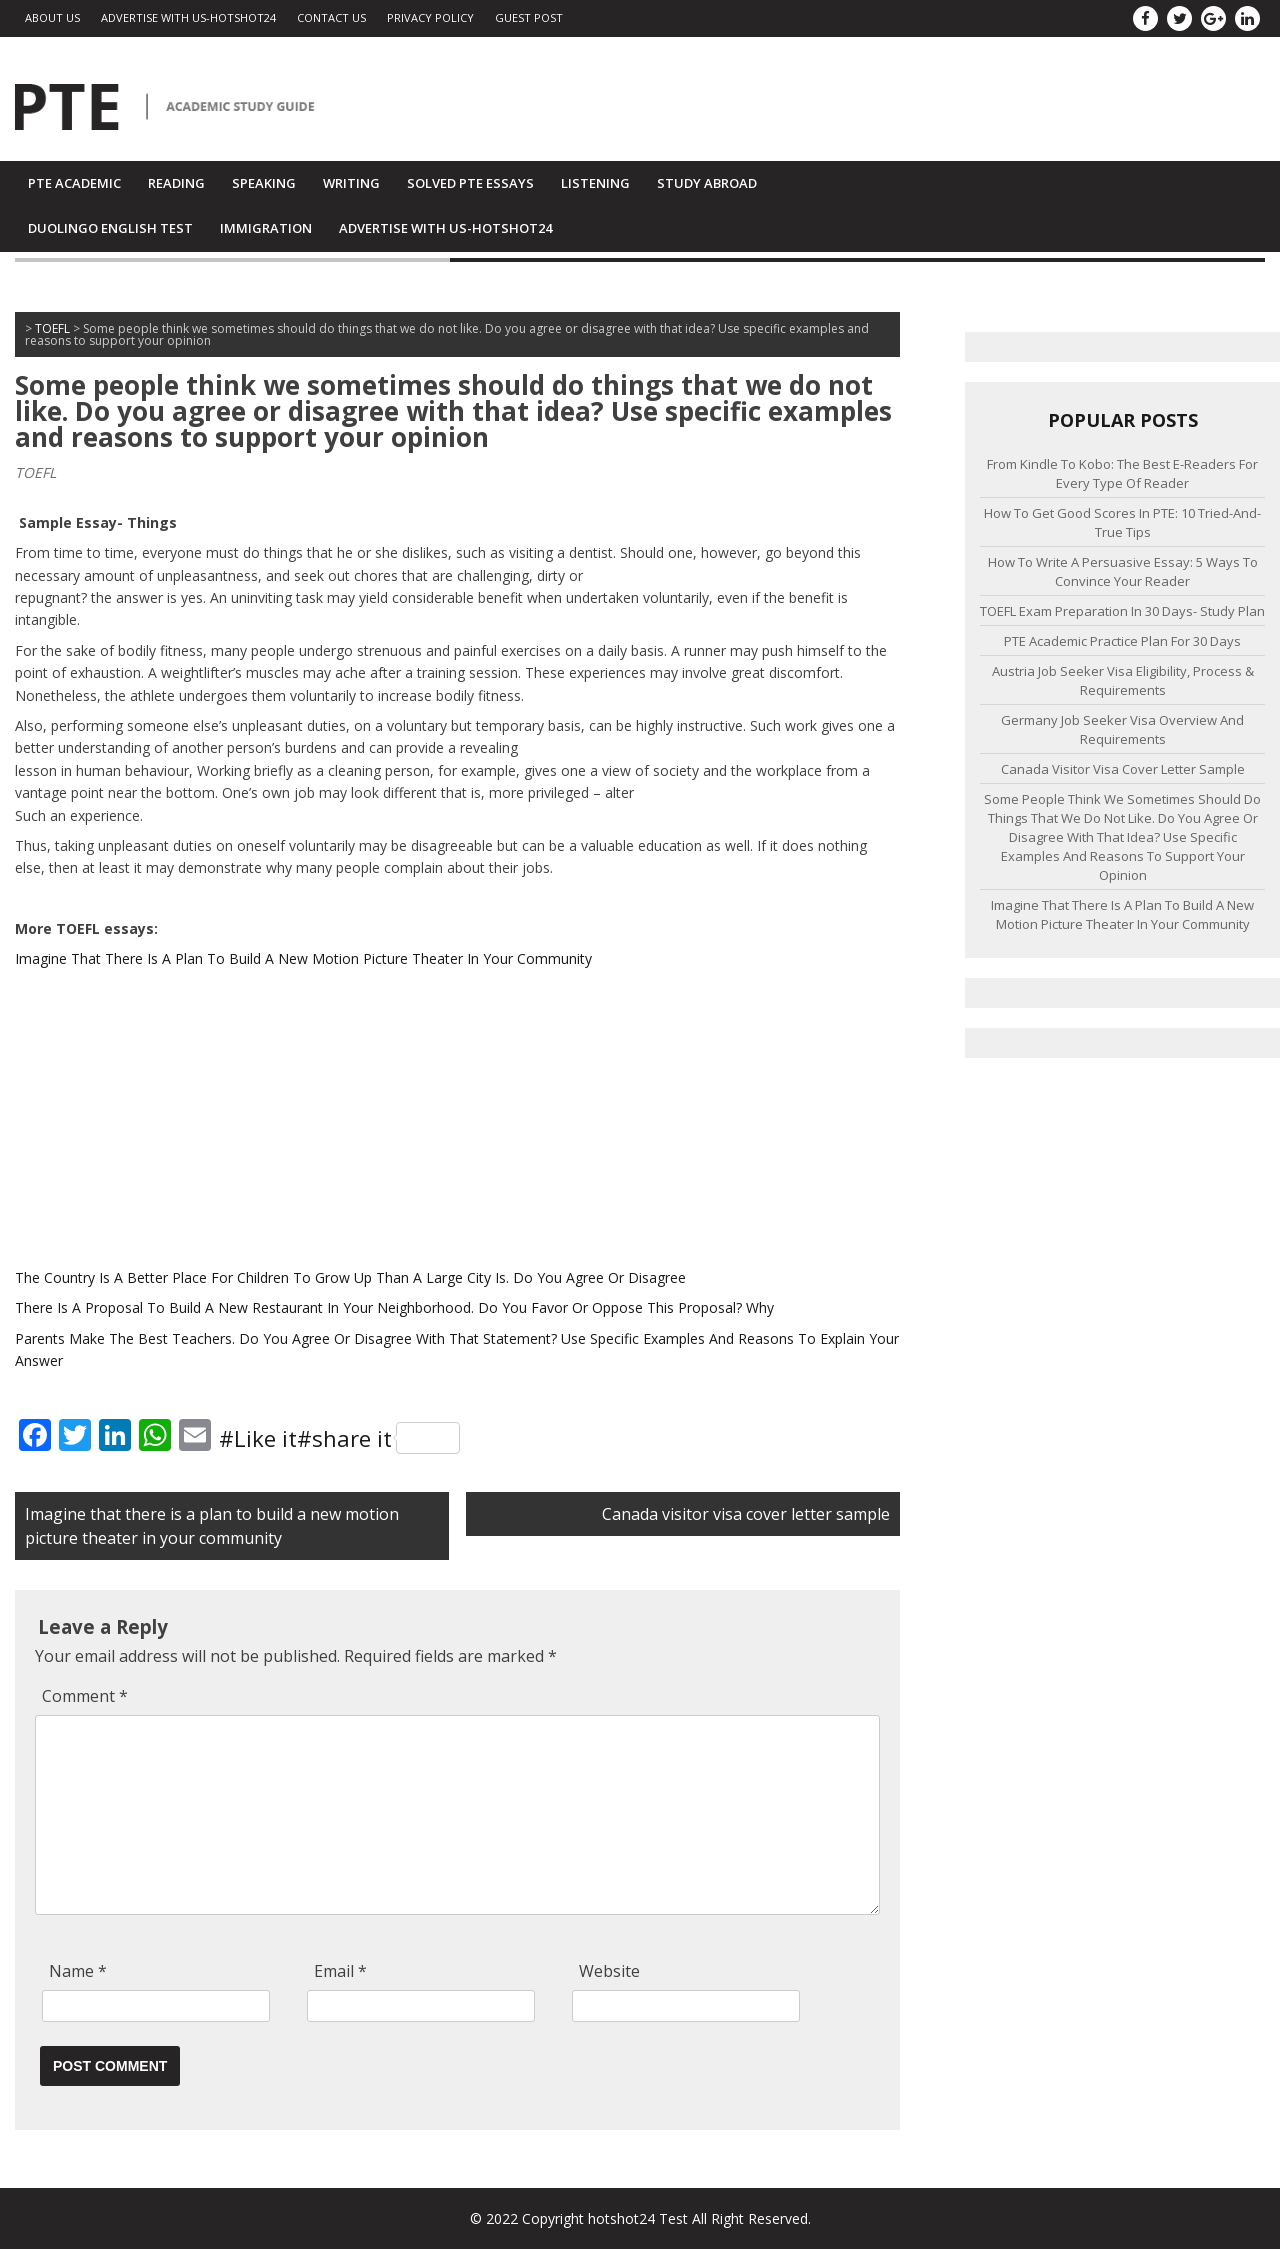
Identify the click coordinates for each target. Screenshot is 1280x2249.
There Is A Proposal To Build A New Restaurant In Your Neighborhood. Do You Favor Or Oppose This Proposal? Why (394, 1307)
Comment (85, 1696)
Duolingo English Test (110, 228)
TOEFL (35, 472)
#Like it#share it (339, 1438)
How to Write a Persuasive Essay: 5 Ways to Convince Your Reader (1123, 571)
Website (609, 1971)
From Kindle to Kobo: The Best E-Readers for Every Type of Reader (1122, 473)
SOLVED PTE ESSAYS (470, 183)
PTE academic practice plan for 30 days (1122, 641)
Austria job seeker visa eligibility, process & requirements (1123, 680)
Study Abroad (707, 183)
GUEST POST (529, 17)
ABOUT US (52, 17)
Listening (595, 183)
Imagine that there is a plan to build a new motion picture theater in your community (1122, 914)
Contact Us (331, 17)
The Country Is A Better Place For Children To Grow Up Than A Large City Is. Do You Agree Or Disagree (350, 1277)
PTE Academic (74, 183)
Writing (351, 183)
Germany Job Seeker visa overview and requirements (1122, 729)
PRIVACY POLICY (430, 17)
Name (78, 1971)
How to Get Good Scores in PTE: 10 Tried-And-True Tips (1122, 522)
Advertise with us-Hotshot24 (188, 17)
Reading (176, 183)
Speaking (264, 183)
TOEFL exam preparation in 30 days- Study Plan (1122, 611)
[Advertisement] (457, 1119)
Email (340, 1971)
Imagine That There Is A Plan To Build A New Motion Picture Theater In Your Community (303, 958)
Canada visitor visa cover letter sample (746, 1514)
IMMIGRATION (266, 228)
